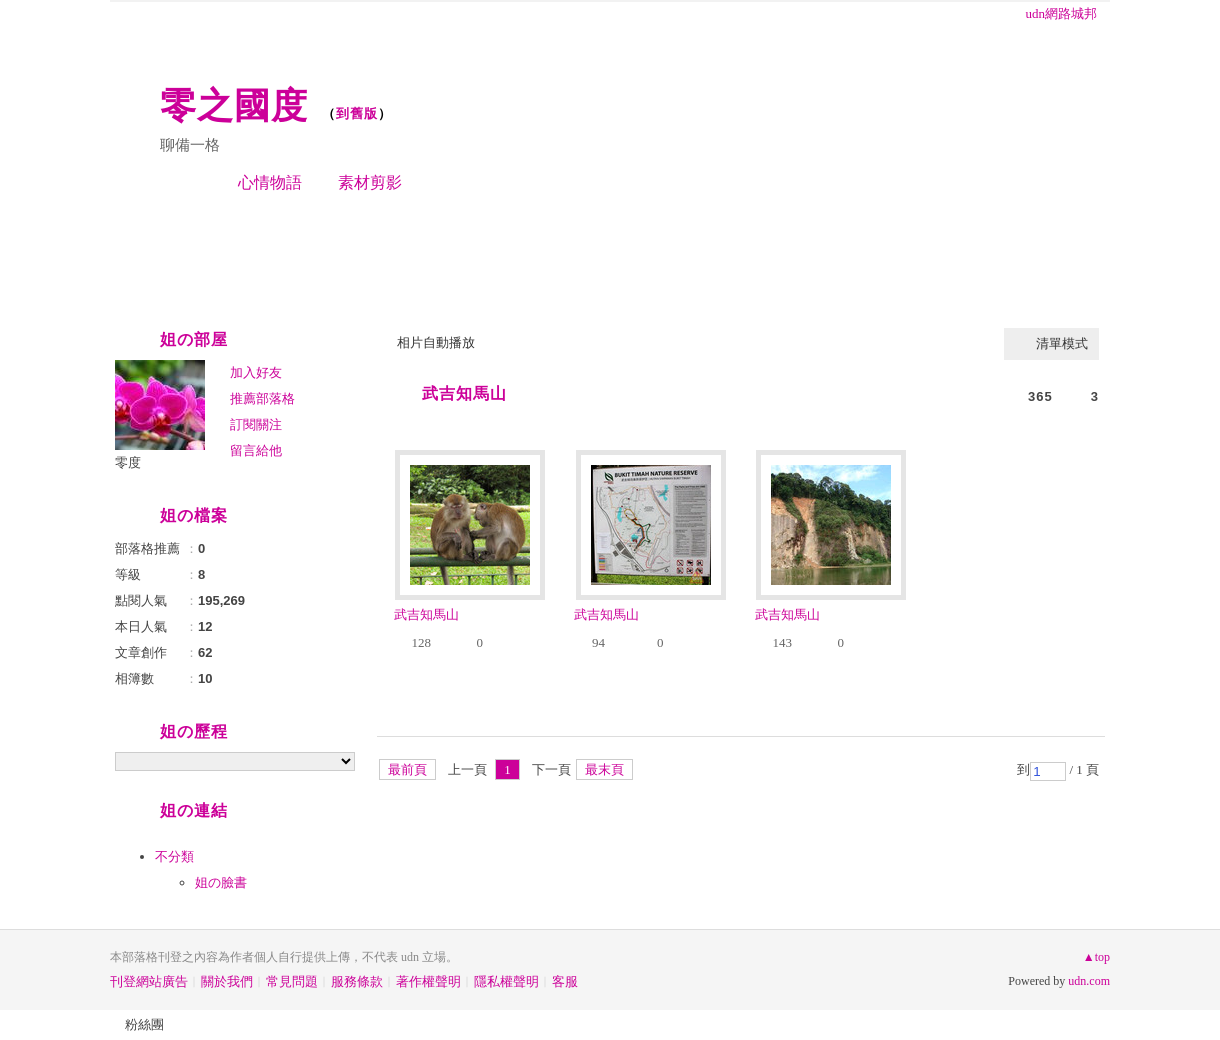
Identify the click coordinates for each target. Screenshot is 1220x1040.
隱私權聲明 (506, 981)
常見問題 (292, 981)
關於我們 (227, 981)
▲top (1096, 957)
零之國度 (234, 105)
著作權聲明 (428, 981)
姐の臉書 (221, 882)
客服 (565, 981)
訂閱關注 (256, 424)
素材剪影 (370, 182)
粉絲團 (144, 1024)
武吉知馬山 (464, 393)
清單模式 (1062, 343)
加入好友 (256, 372)
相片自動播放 (436, 342)
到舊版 (357, 113)
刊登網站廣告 (149, 981)
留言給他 (256, 450)
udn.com (1089, 981)
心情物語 (270, 182)
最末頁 (604, 769)
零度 (128, 462)
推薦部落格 (262, 398)
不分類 (174, 856)
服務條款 (357, 981)
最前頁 (407, 769)
